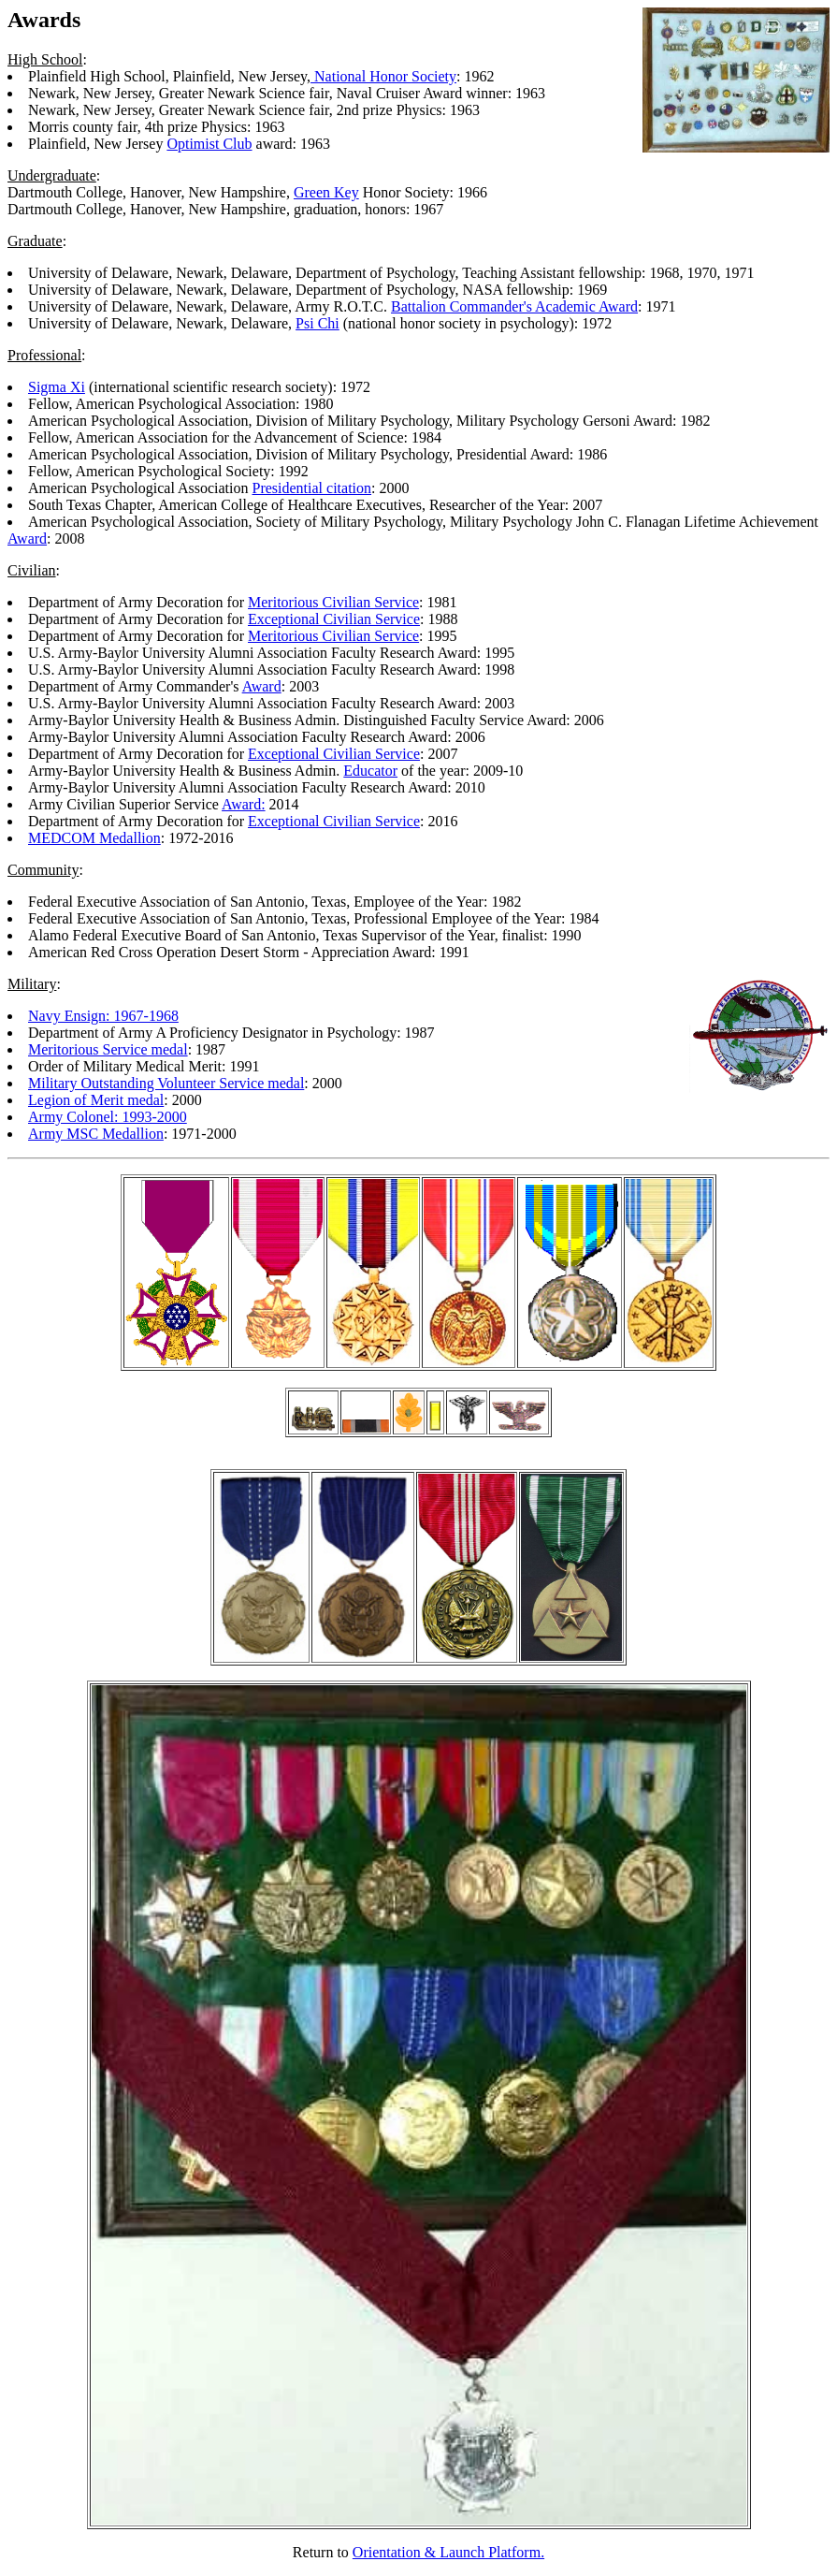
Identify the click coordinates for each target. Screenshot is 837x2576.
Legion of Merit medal (96, 1100)
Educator (370, 771)
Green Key (326, 192)
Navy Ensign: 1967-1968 (103, 1016)
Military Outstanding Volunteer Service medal (166, 1083)
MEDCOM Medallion (94, 838)
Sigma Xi (56, 387)
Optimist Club (209, 144)
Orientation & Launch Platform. (448, 2552)
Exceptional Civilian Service (334, 619)
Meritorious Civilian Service (333, 602)
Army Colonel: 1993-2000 (107, 1117)
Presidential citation (312, 488)
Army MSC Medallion (96, 1134)
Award (27, 538)
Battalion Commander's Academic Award (514, 306)
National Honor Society (383, 76)
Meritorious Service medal (108, 1049)
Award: (244, 804)
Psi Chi (317, 323)
